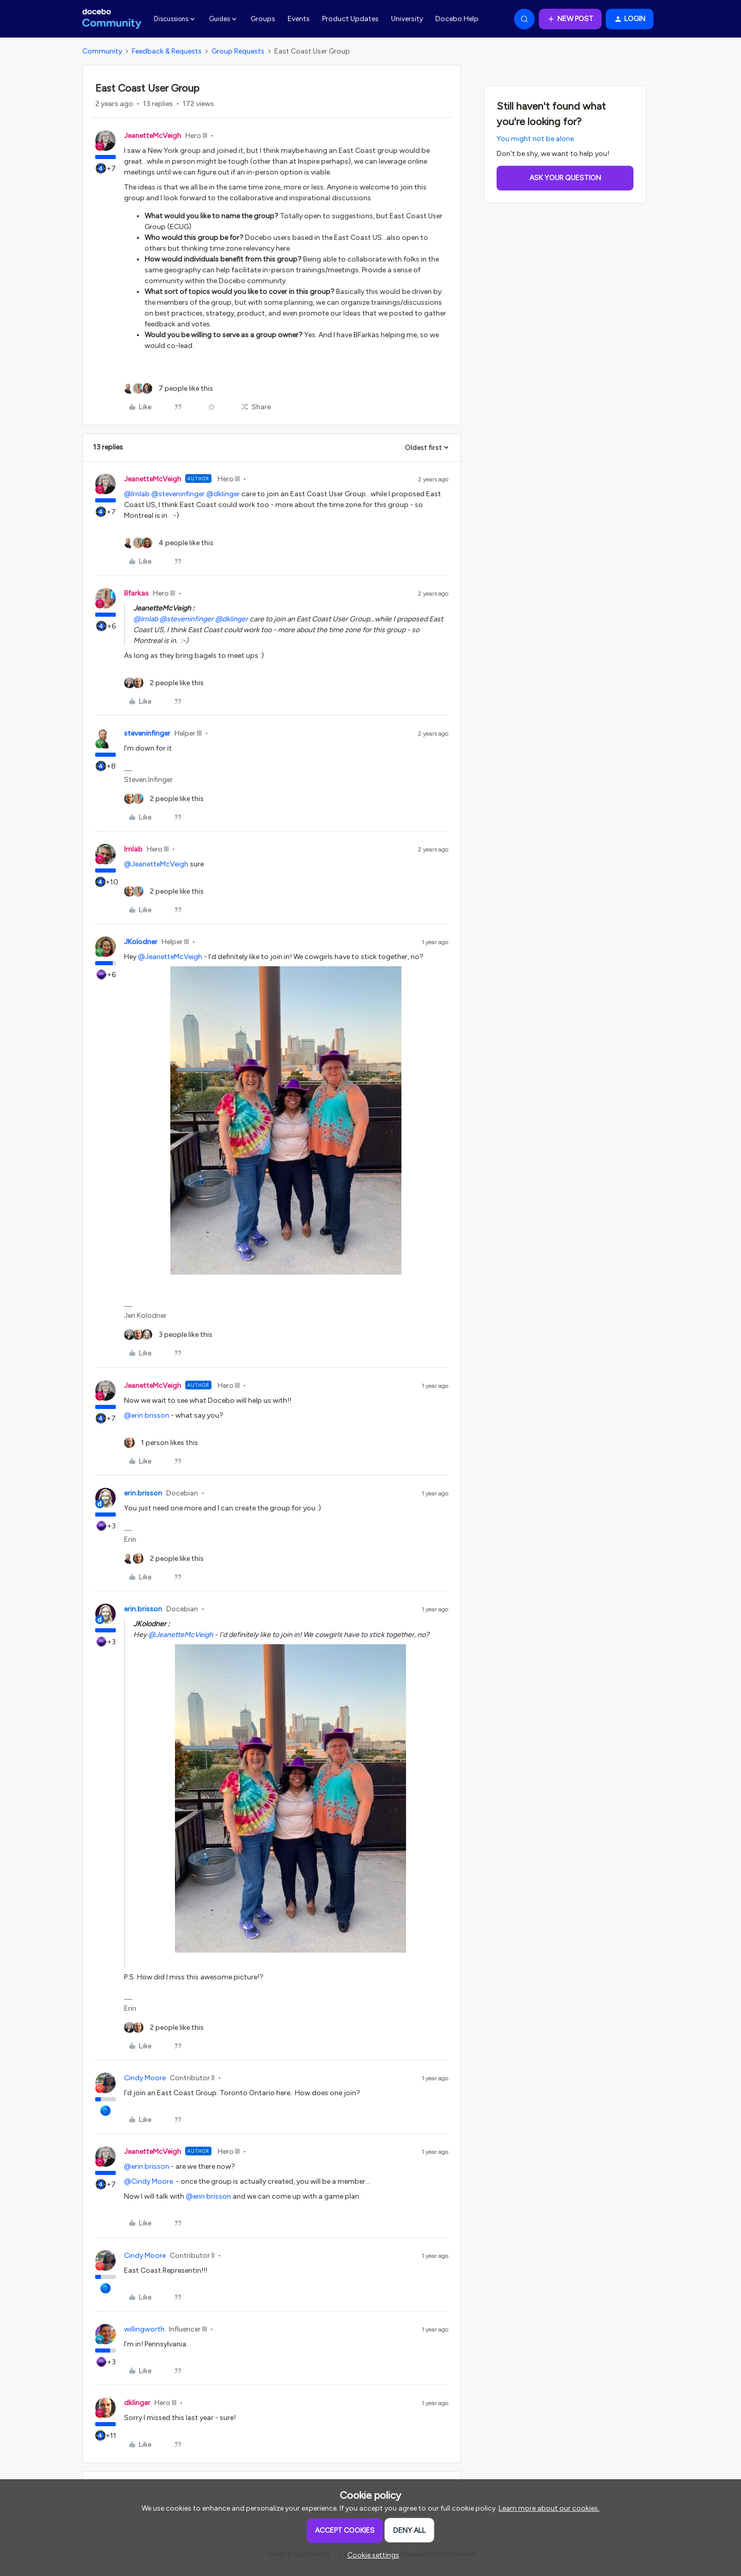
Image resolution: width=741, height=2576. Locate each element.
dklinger (137, 2402)
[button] (570, 19)
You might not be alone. (536, 138)
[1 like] (161, 1442)
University (407, 18)
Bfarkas (136, 593)
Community (102, 51)
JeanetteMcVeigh (152, 135)
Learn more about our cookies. (549, 2508)
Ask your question (565, 177)
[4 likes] (169, 542)
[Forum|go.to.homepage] (112, 19)
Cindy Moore (145, 2078)
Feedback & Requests (167, 51)
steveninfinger (147, 733)
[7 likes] (168, 388)
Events (299, 18)
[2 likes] (164, 682)
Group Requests (237, 51)
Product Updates (350, 18)
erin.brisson (143, 1493)
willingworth (144, 2329)
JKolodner (140, 941)
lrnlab (133, 849)
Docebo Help (457, 18)
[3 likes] (168, 1334)
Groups (263, 18)
